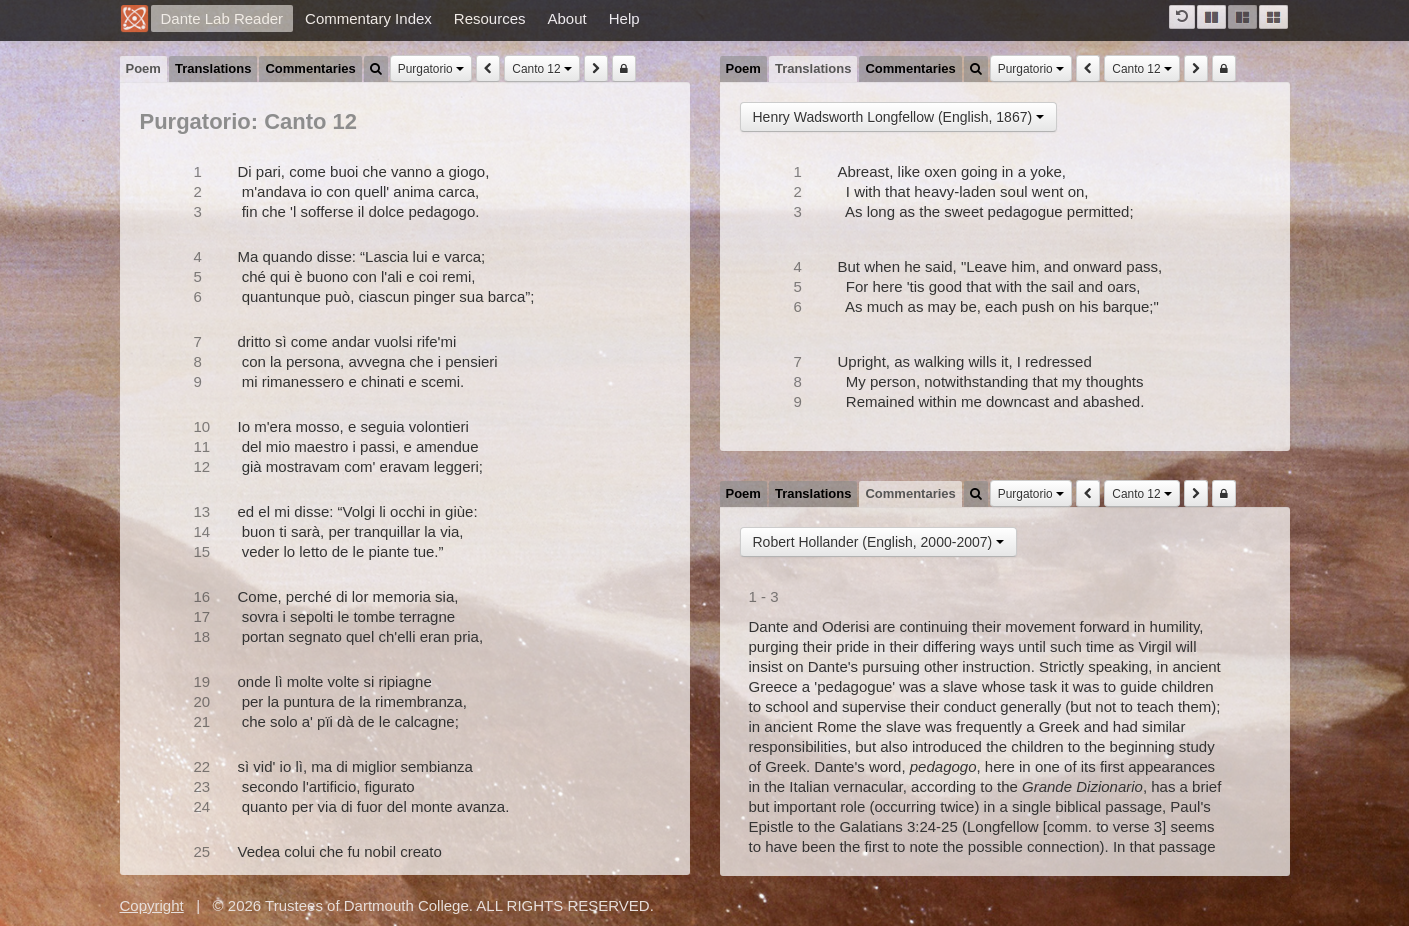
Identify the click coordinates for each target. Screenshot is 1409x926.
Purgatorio (431, 69)
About (567, 18)
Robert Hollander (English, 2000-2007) (879, 542)
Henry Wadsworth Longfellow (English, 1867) (899, 117)
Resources (490, 18)
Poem (143, 68)
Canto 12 (542, 69)
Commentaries (310, 68)
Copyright (152, 905)
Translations (213, 68)
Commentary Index (368, 18)
